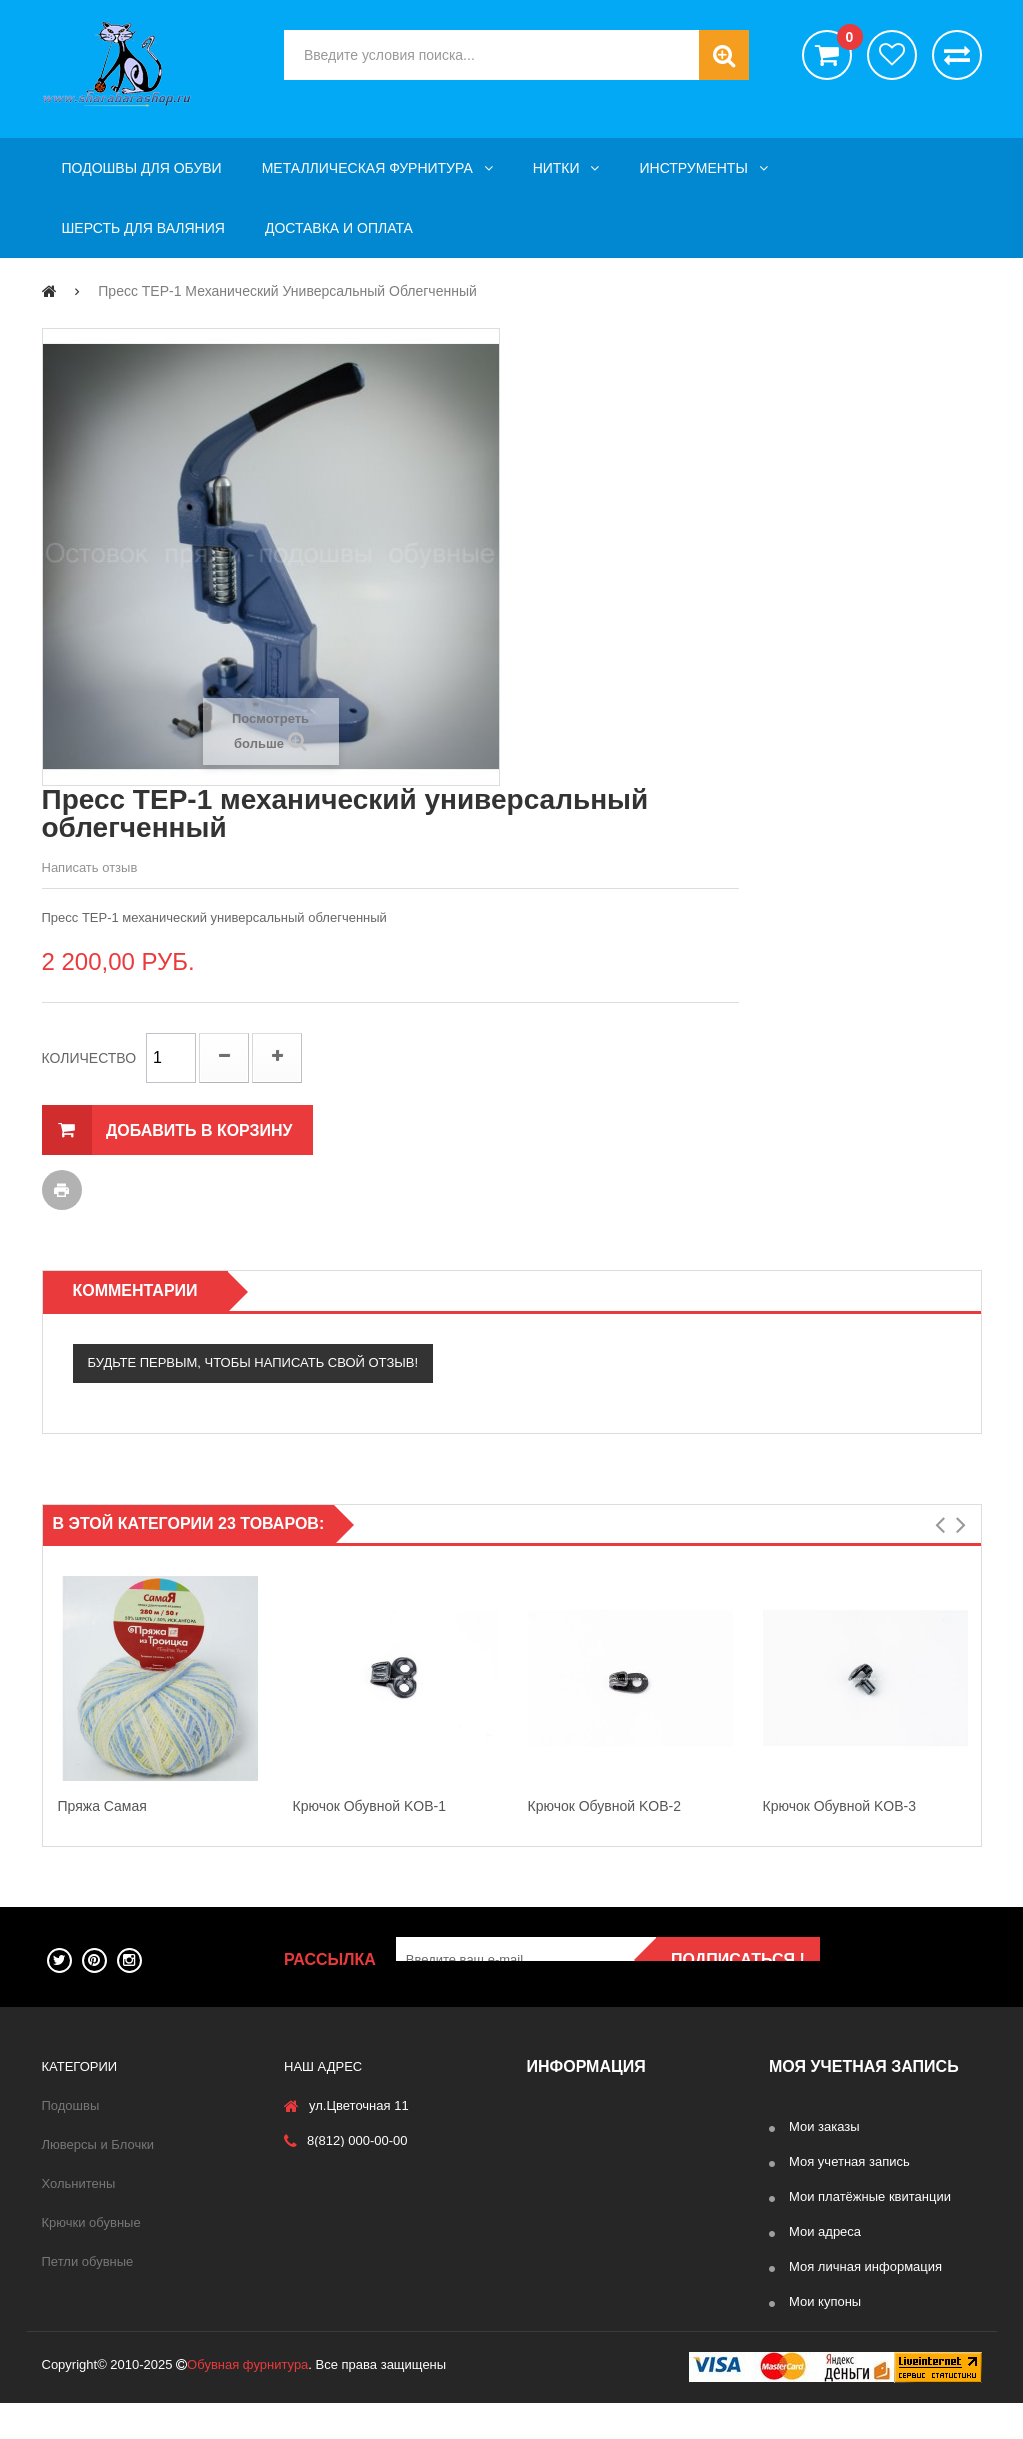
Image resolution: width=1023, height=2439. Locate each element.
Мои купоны (825, 2301)
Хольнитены (79, 2183)
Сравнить (957, 55)
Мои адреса (825, 2231)
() (844, 40)
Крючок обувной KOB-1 (370, 1806)
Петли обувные (88, 2261)
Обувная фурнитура (247, 2400)
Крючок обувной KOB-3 (840, 1806)
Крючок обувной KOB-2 (605, 1806)
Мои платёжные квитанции (870, 2196)
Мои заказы (824, 2126)
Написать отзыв (90, 867)
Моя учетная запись (849, 2161)
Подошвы (71, 2105)
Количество (89, 1058)
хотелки (892, 55)
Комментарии (135, 1290)
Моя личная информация (865, 2266)
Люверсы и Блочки (98, 2144)
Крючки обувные (91, 2222)
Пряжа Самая (102, 1806)
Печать (62, 1190)
